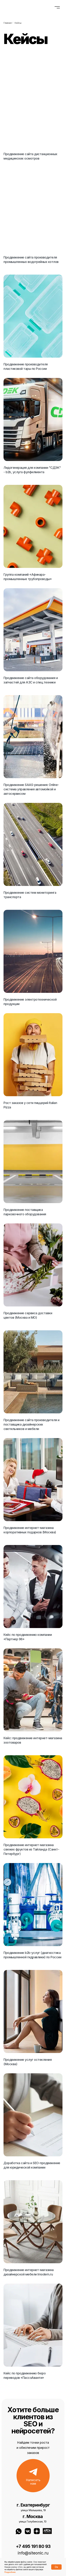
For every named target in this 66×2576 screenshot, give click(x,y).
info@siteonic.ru (33, 2553)
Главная (8, 23)
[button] (33, 2472)
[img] (47, 2531)
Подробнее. (10, 2572)
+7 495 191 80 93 (33, 2546)
